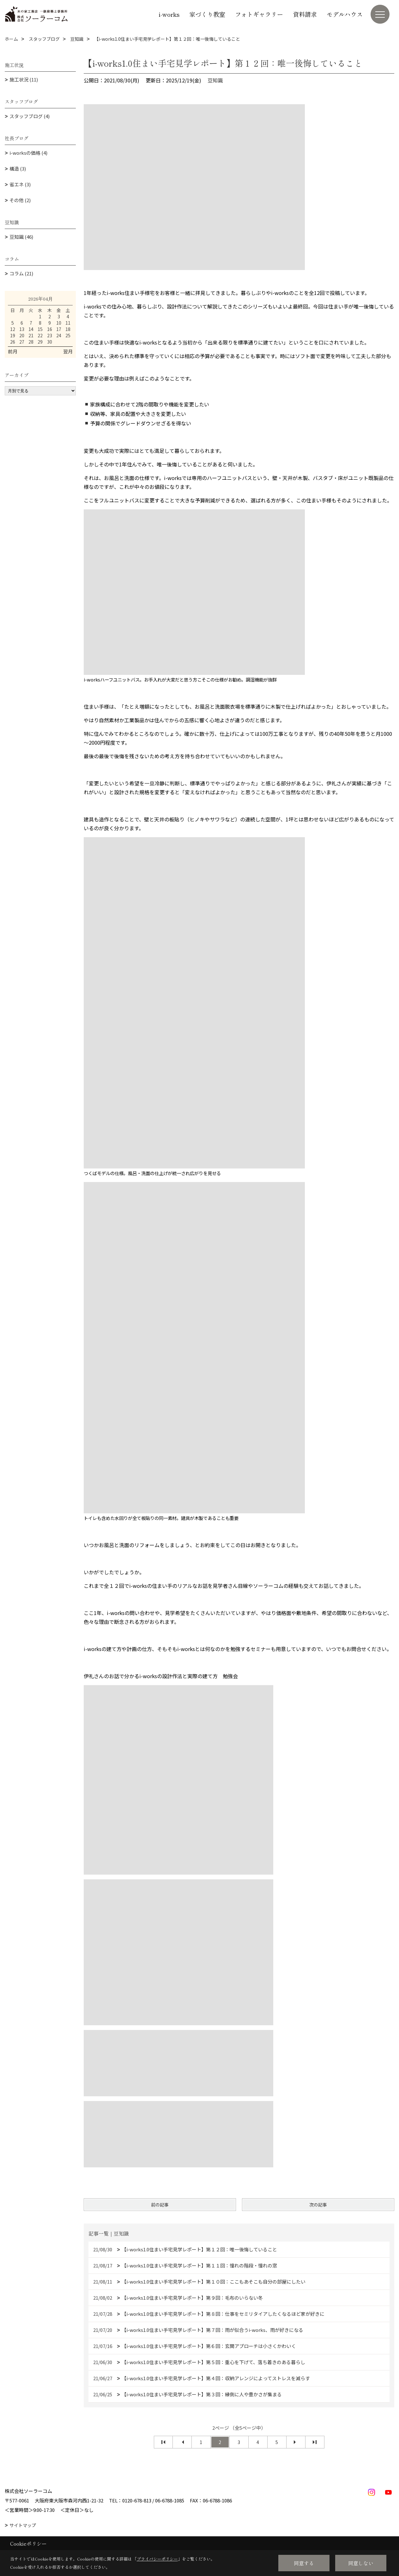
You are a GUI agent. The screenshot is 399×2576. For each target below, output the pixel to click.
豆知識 (215, 80)
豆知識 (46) (21, 236)
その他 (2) (20, 200)
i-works (169, 14)
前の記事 (160, 2204)
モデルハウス (345, 14)
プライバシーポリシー (157, 2559)
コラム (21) (21, 273)
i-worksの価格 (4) (28, 152)
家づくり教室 (207, 14)
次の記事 (318, 2204)
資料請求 (305, 14)
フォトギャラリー (259, 14)
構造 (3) (17, 168)
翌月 (68, 351)
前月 (12, 351)
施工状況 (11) (23, 79)
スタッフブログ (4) (29, 116)
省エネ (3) (20, 184)
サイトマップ (22, 2525)
